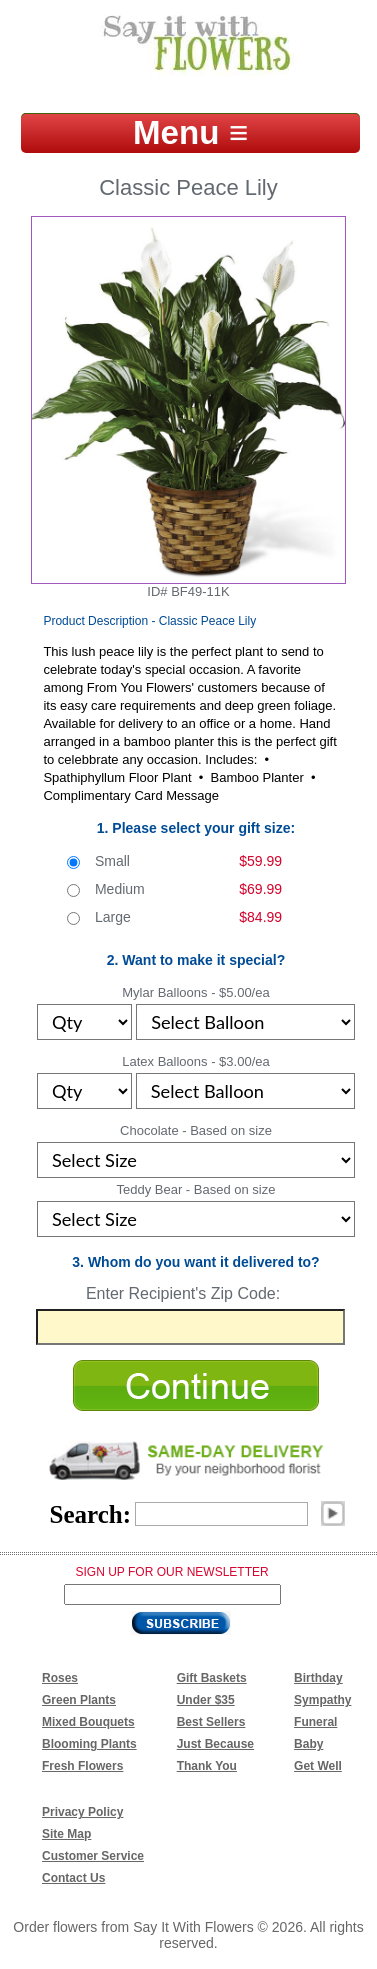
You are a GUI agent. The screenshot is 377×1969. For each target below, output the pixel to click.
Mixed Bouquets (88, 1722)
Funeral (315, 1722)
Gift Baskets (212, 1678)
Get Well (318, 1766)
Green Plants (79, 1700)
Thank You (207, 1766)
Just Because (215, 1744)
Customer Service (93, 1856)
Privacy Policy (82, 1812)
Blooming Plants (89, 1744)
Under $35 (206, 1700)
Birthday (318, 1678)
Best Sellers (211, 1722)
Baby (308, 1744)
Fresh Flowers (82, 1766)
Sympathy (322, 1700)
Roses (60, 1678)
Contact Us (73, 1878)
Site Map (66, 1834)
